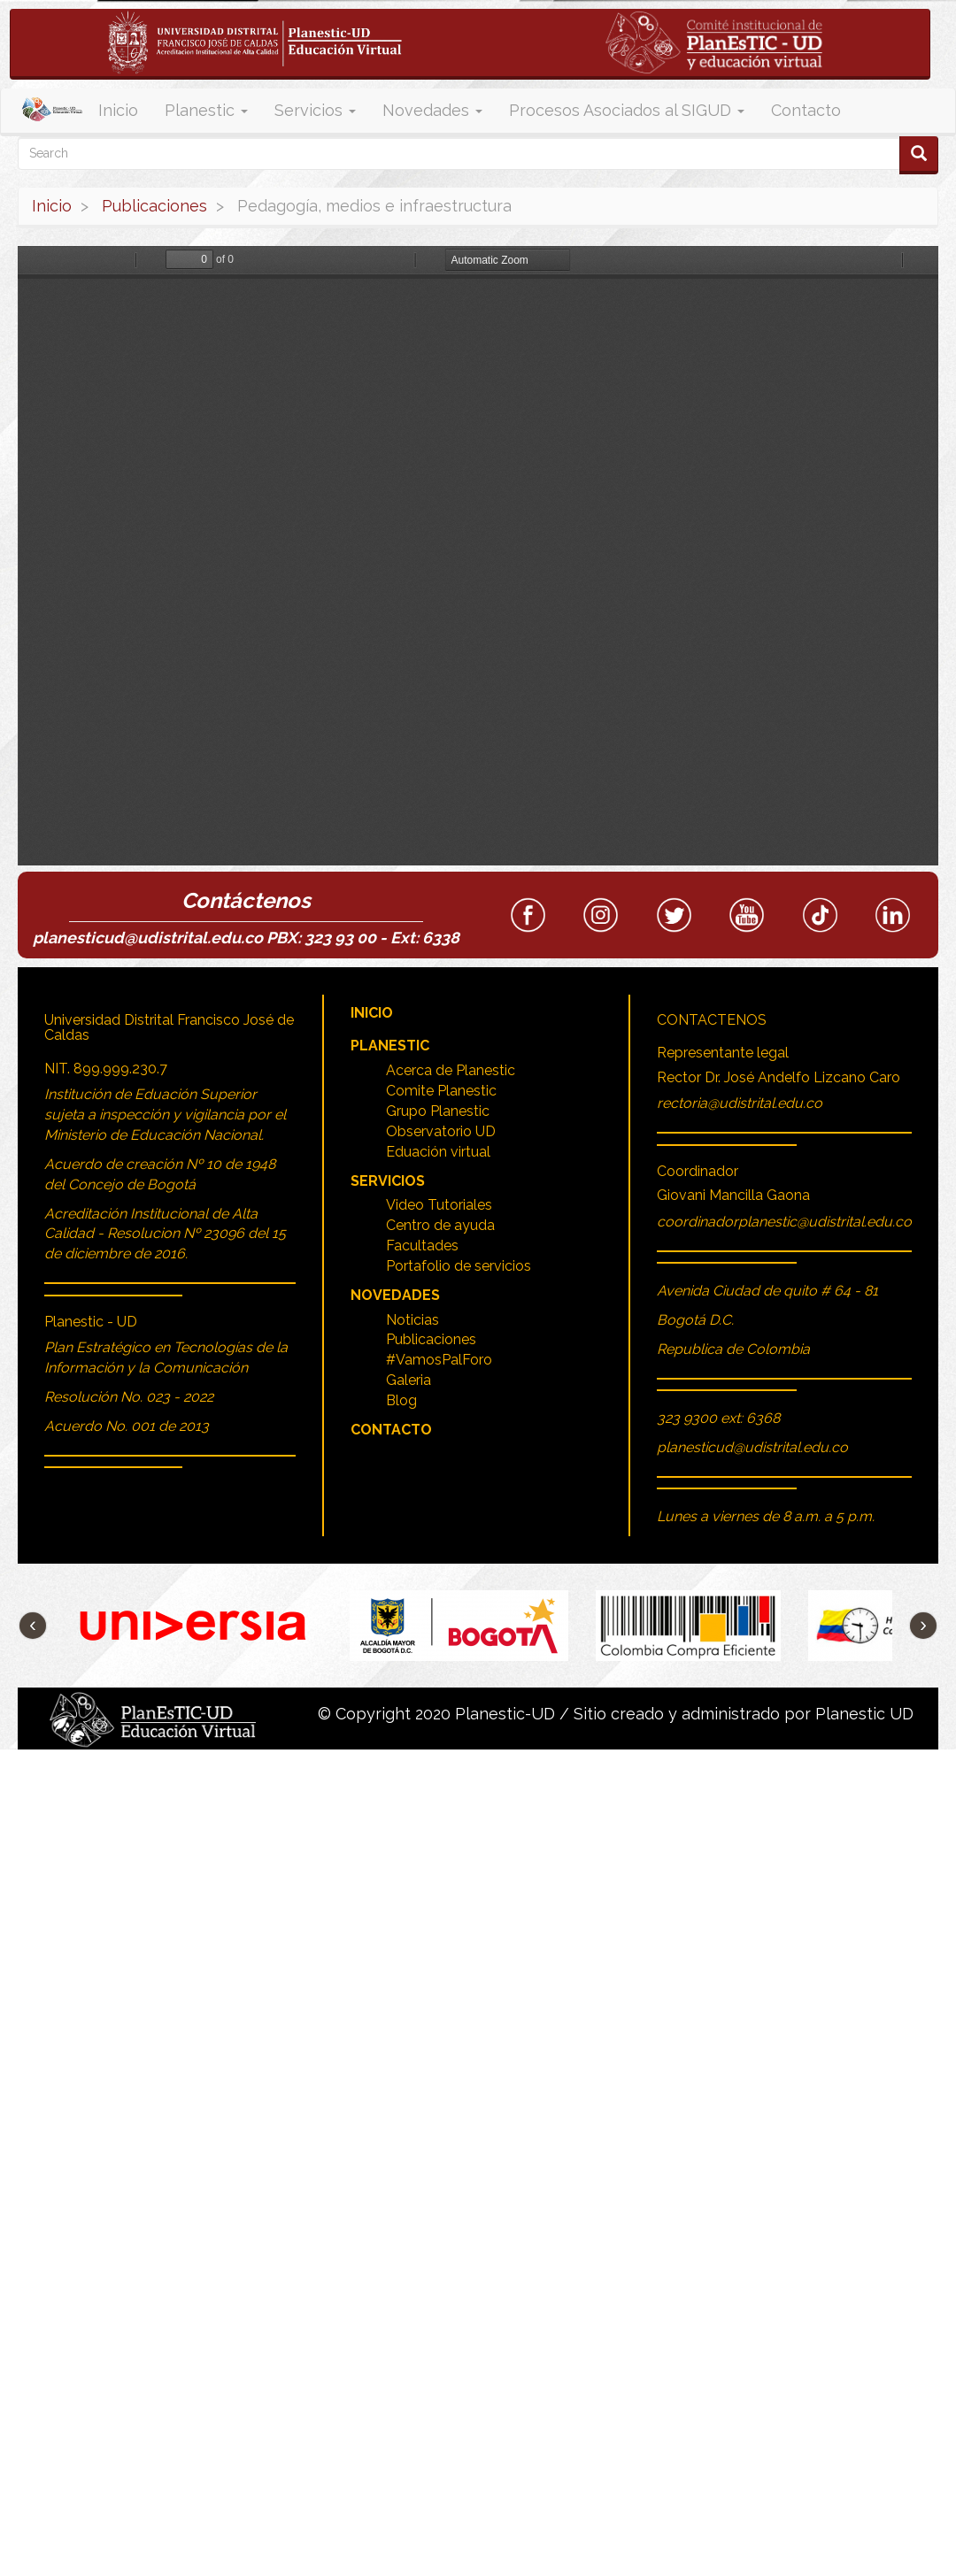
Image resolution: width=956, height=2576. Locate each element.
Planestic (206, 110)
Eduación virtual (438, 1151)
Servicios (315, 110)
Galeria (408, 1380)
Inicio (118, 110)
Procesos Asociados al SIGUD (626, 110)
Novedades (432, 110)
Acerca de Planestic (450, 1070)
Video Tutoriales (439, 1204)
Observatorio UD (441, 1131)
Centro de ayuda (440, 1225)
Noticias (412, 1319)
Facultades (422, 1245)
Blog (401, 1400)
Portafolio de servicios (458, 1265)
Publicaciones (154, 205)
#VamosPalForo (439, 1359)
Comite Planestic (441, 1090)
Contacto (806, 110)
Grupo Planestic (438, 1111)
